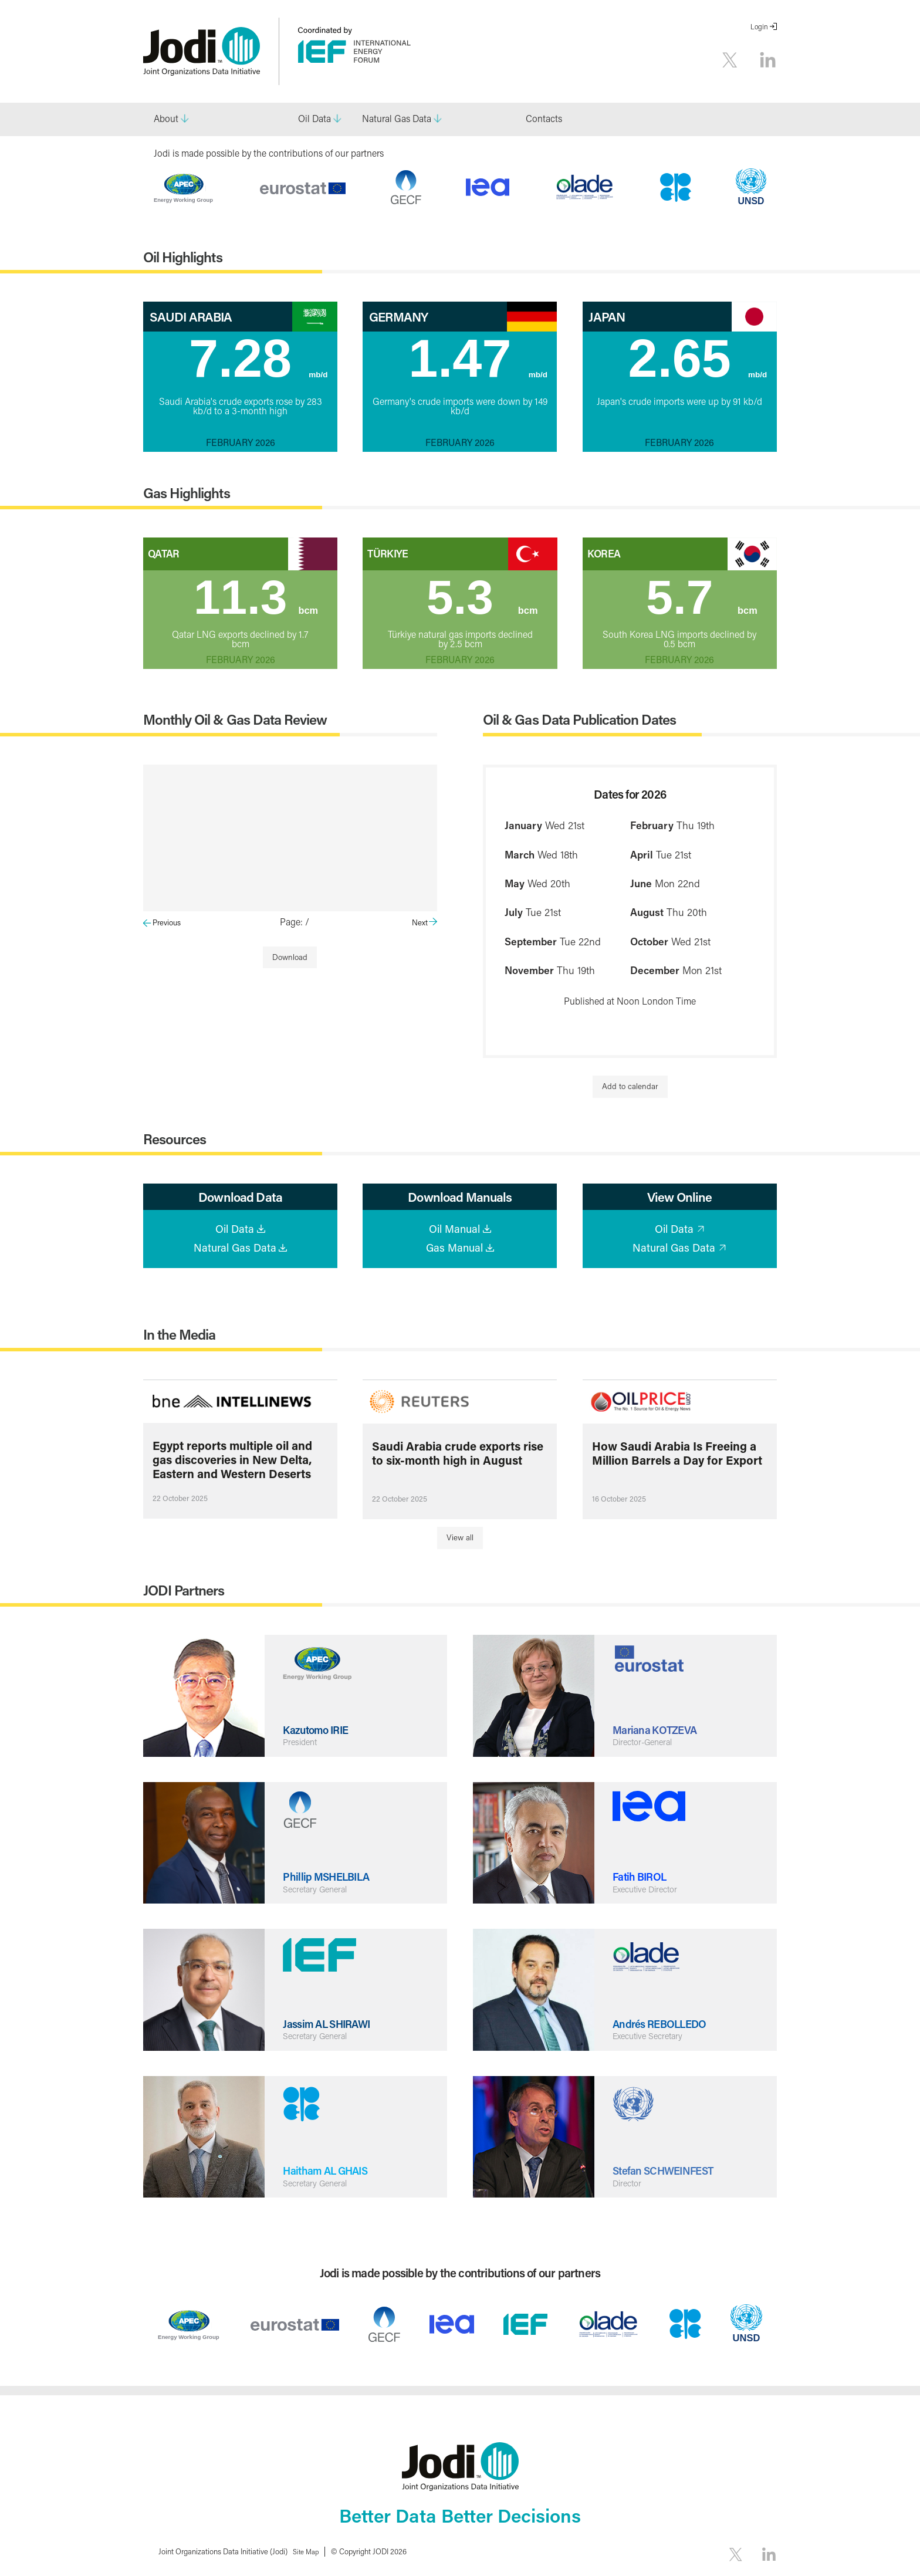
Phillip (331, 1875)
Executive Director (649, 1889)
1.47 (478, 358)
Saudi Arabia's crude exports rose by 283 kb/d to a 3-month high (240, 405)
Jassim (332, 2022)
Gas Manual (454, 1247)
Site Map (308, 2552)
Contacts (544, 118)
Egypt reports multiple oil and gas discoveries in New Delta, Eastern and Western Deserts (232, 1460)
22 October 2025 (180, 1499)
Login (759, 26)
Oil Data (314, 118)
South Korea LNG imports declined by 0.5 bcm (679, 635)
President (302, 1743)
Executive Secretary (652, 2037)
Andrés (665, 2022)
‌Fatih (642, 1875)
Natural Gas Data (396, 118)
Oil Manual (454, 1229)
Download (289, 957)
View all (460, 1538)
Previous (167, 922)
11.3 (259, 595)
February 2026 (240, 442)
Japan (606, 316)
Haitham (331, 2169)
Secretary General (318, 1889)
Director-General (646, 1743)
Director (629, 2183)
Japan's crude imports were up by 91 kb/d (679, 400)
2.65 (698, 358)
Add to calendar (630, 1086)
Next (420, 922)
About (166, 118)
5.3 (484, 595)
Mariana (659, 1728)
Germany (398, 316)
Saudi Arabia (191, 316)
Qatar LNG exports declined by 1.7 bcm (240, 635)
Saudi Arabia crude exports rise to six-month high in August (457, 1453)
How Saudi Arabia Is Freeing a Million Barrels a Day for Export (677, 1453)
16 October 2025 (619, 1500)
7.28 (259, 358)
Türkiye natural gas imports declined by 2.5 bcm (460, 635)
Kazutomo (319, 1728)
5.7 (703, 595)
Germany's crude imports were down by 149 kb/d (460, 405)
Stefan (669, 2169)
